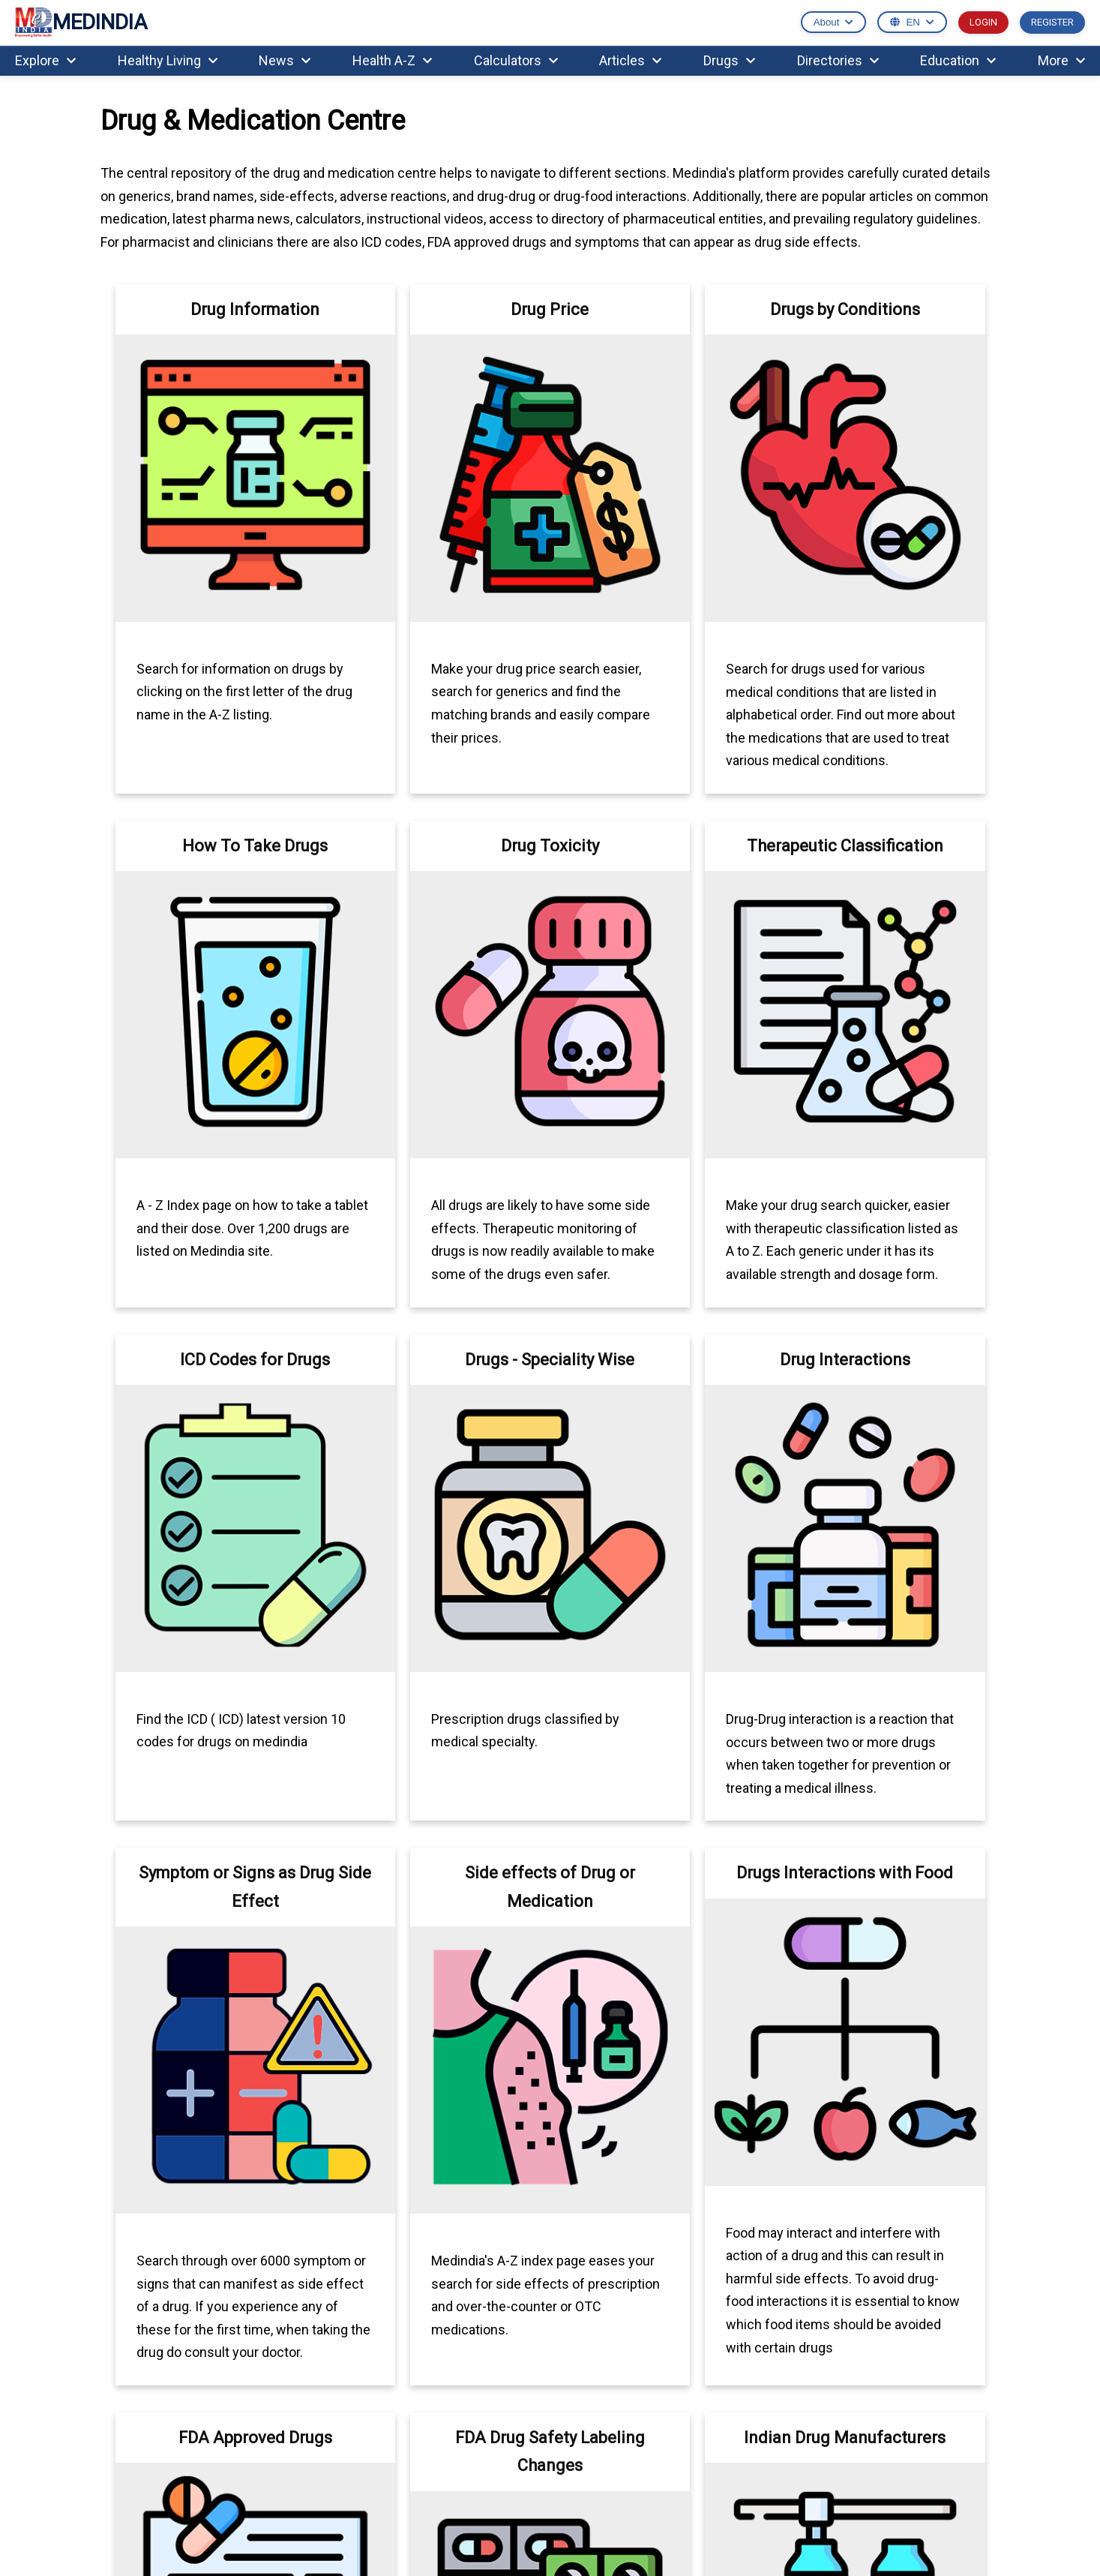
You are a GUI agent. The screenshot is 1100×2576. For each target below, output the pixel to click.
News (284, 60)
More (1061, 60)
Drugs (729, 60)
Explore (45, 60)
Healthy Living (167, 60)
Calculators (516, 60)
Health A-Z (392, 60)
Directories (838, 60)
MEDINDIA (81, 23)
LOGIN (983, 22)
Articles (630, 60)
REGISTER (1052, 22)
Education (958, 60)
